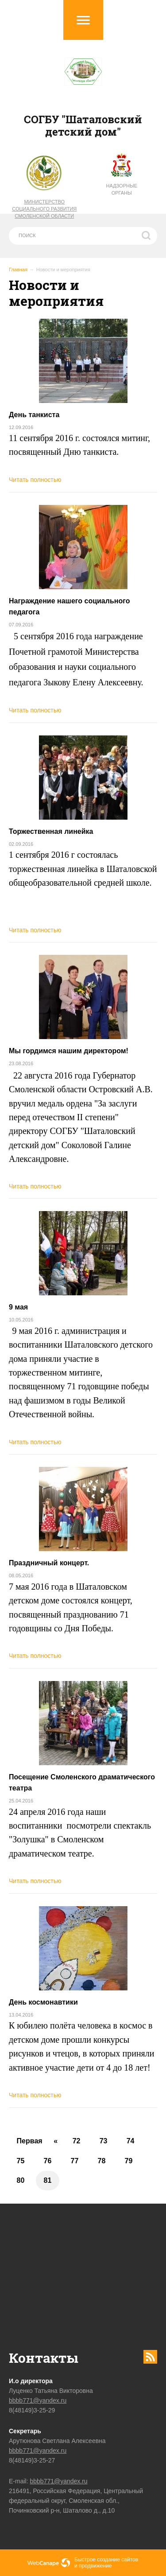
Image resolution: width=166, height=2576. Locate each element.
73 (104, 2141)
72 (77, 2141)
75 (21, 2161)
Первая (29, 2141)
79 (129, 2161)
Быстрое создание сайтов (106, 2559)
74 (131, 2141)
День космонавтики (43, 2002)
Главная (18, 269)
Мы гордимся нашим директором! (68, 1051)
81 (48, 2180)
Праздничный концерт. (49, 1563)
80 (21, 2180)
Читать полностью (35, 479)
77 (75, 2161)
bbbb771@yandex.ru (37, 2400)
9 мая (18, 1307)
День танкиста (34, 414)
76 (48, 2161)
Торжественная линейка (51, 831)
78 (102, 2161)
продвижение (95, 2566)
